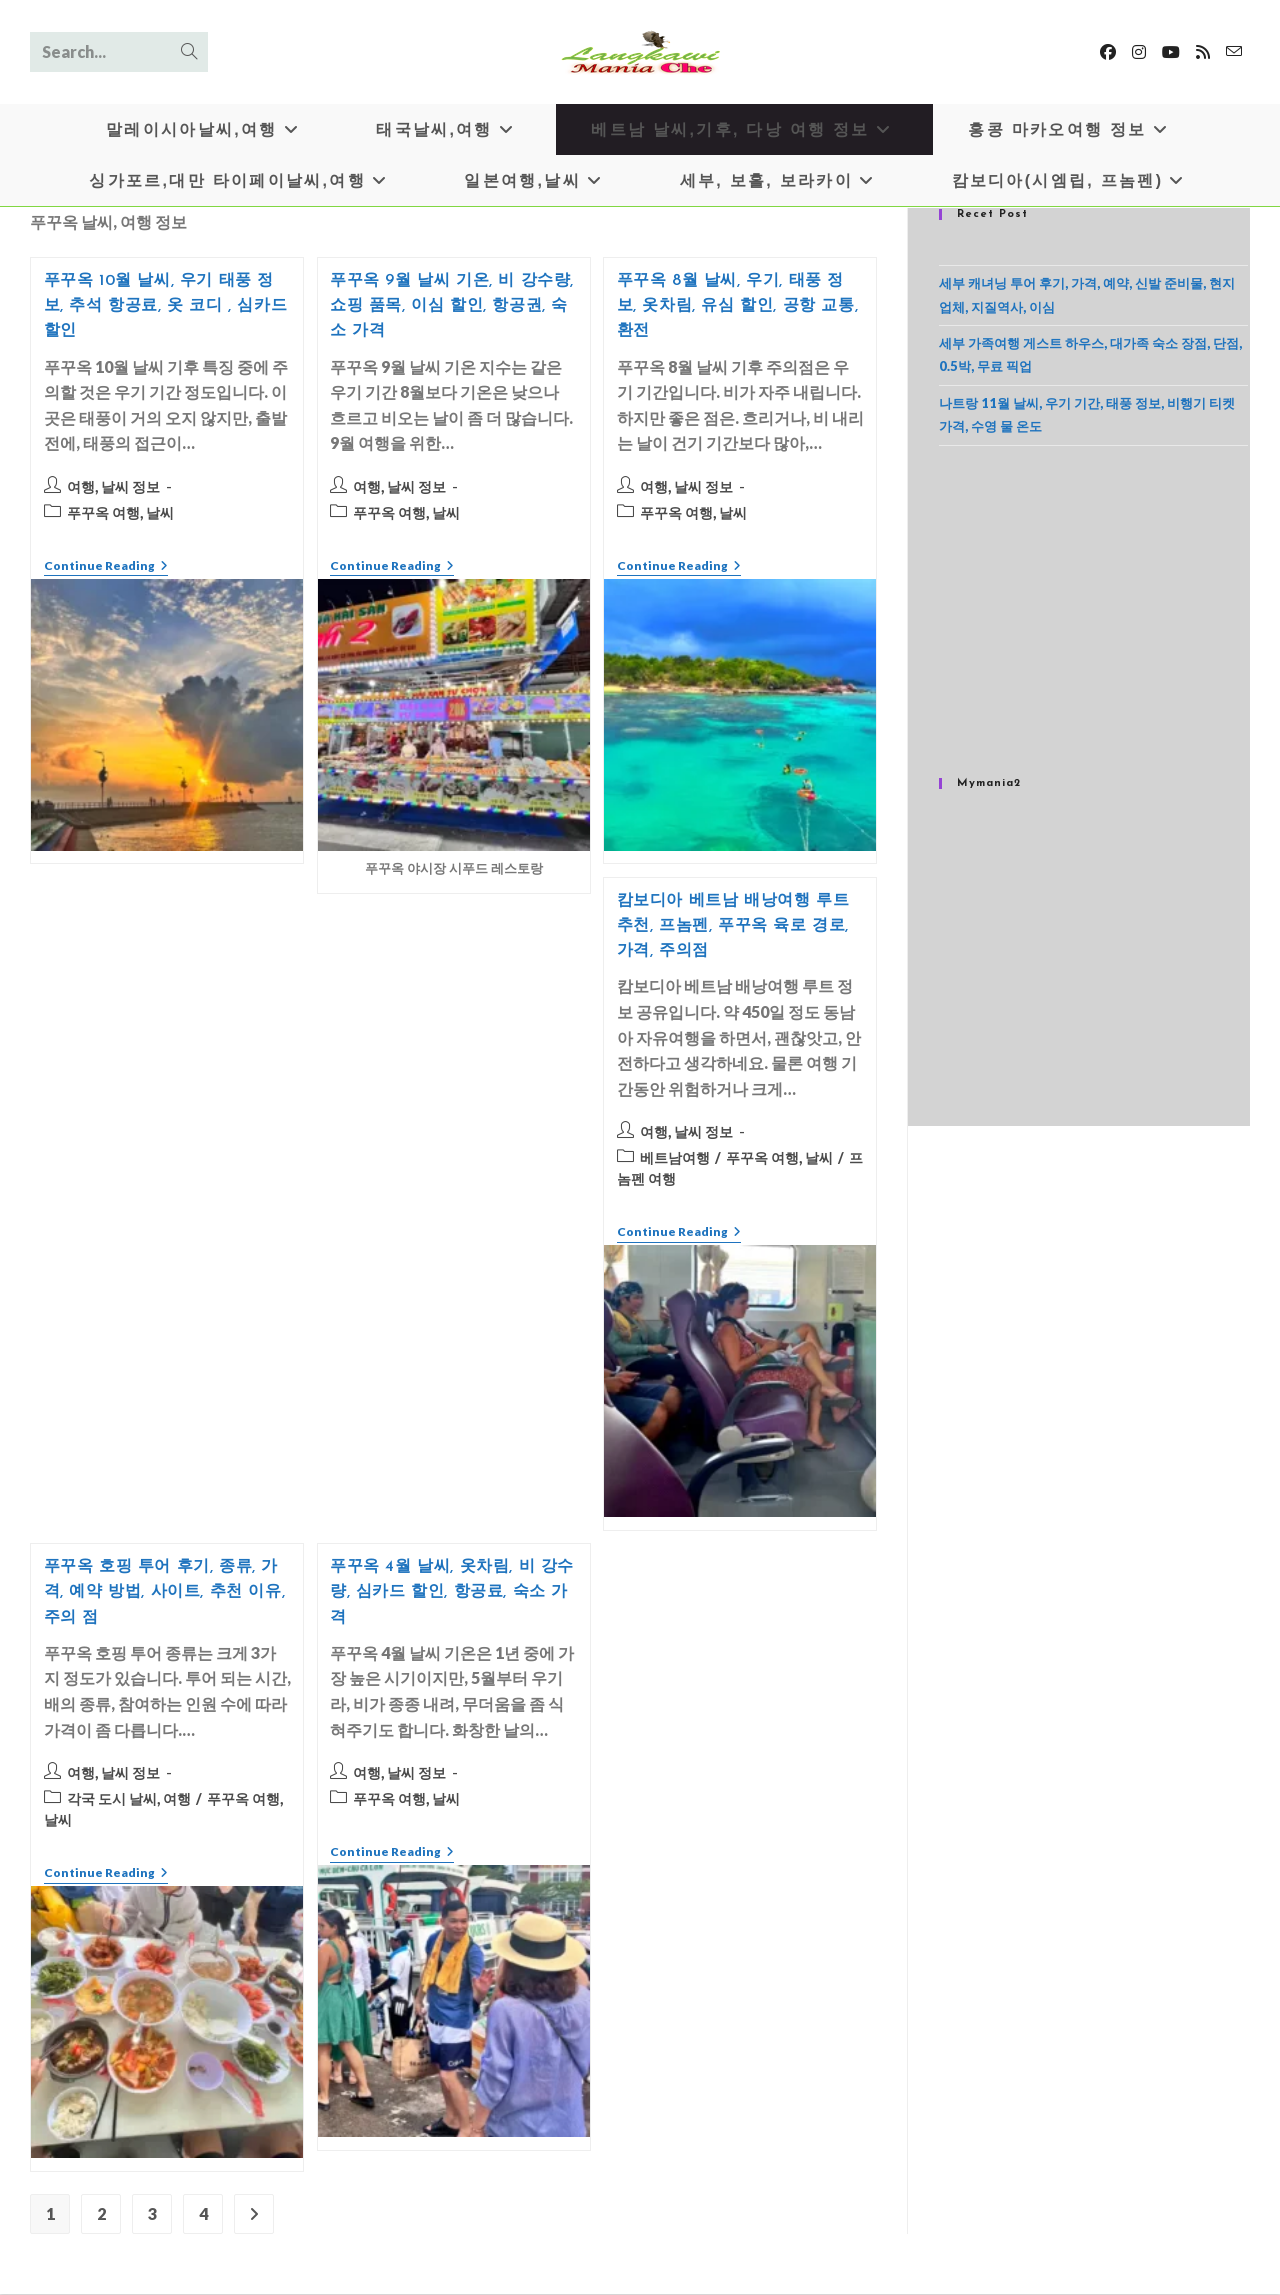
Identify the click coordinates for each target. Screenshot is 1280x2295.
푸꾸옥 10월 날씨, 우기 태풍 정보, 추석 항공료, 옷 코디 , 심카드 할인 (166, 307)
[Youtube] (1171, 52)
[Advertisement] (1093, 612)
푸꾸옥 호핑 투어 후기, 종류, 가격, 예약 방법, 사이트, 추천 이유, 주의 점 (165, 1593)
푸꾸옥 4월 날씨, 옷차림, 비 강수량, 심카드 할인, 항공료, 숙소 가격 (452, 1593)
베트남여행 (675, 1158)
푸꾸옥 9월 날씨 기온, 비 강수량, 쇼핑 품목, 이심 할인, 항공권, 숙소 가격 (452, 307)
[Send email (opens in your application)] (1234, 51)
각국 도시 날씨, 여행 (129, 1799)
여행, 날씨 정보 (113, 487)
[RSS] (1203, 52)
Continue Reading (106, 568)
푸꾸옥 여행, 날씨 (120, 513)
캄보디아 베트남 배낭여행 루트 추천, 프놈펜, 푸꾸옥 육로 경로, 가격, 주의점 (733, 927)
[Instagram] (1139, 52)
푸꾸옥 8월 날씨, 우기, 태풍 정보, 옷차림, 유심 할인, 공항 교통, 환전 (738, 307)
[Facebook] (1108, 52)
